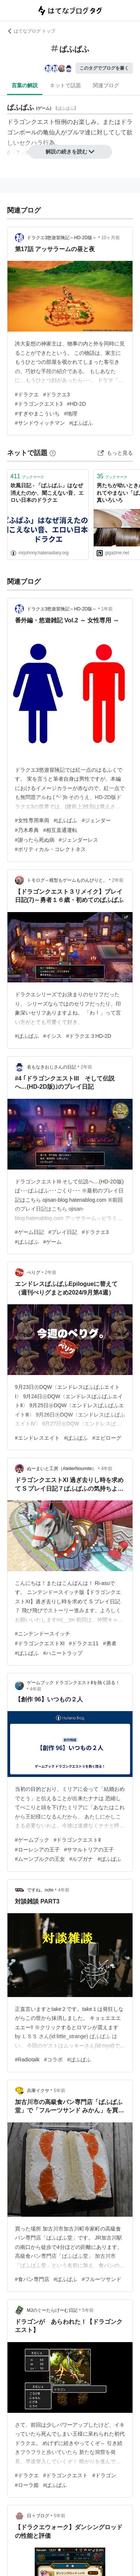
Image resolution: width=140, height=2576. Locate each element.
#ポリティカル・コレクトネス (50, 849)
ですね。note (40, 1890)
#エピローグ (106, 1438)
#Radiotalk (27, 2060)
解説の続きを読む (70, 152)
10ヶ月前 (110, 237)
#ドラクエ (27, 394)
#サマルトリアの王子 (89, 1850)
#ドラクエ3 (56, 394)
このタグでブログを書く (104, 68)
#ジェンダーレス (79, 840)
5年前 (59, 2090)
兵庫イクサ (38, 2090)
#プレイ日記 (63, 1232)
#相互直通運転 (60, 830)
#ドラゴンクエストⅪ (40, 1643)
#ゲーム (52, 1242)
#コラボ (53, 2060)
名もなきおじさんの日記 (51, 1067)
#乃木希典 (27, 830)
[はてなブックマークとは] (53, 453)
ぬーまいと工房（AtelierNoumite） (62, 1468)
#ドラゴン (104, 2475)
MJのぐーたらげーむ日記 (52, 2310)
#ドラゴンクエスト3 (39, 404)
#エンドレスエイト (37, 1438)
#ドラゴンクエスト (65, 2475)
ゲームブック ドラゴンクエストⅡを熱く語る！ (73, 1682)
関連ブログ (106, 85)
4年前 (107, 1468)
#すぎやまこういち (37, 414)
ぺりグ (33, 1272)
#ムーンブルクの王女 (40, 1859)
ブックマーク (27, 476)
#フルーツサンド (101, 2279)
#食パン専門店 (32, 2279)
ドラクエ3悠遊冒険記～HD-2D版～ (62, 237)
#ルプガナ (81, 1859)
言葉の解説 (25, 85)
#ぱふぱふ (81, 423)
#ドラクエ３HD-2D (88, 1036)
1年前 (107, 609)
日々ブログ (38, 2515)
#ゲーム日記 (29, 1232)
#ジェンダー (96, 820)
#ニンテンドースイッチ (42, 1634)
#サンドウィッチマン (40, 423)
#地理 (71, 414)
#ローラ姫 (27, 2485)
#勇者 (109, 1643)
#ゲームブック (32, 1840)
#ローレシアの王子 (37, 1850)
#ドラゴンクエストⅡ (77, 1840)
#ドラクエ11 (84, 1643)
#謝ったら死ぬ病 (35, 840)
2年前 (118, 880)
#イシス (52, 1036)
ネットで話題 (65, 85)
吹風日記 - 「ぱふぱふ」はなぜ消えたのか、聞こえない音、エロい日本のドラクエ (47, 492)
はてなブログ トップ (31, 31)
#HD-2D (76, 404)
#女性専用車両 (32, 820)
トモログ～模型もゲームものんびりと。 (67, 880)
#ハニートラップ (63, 1653)
